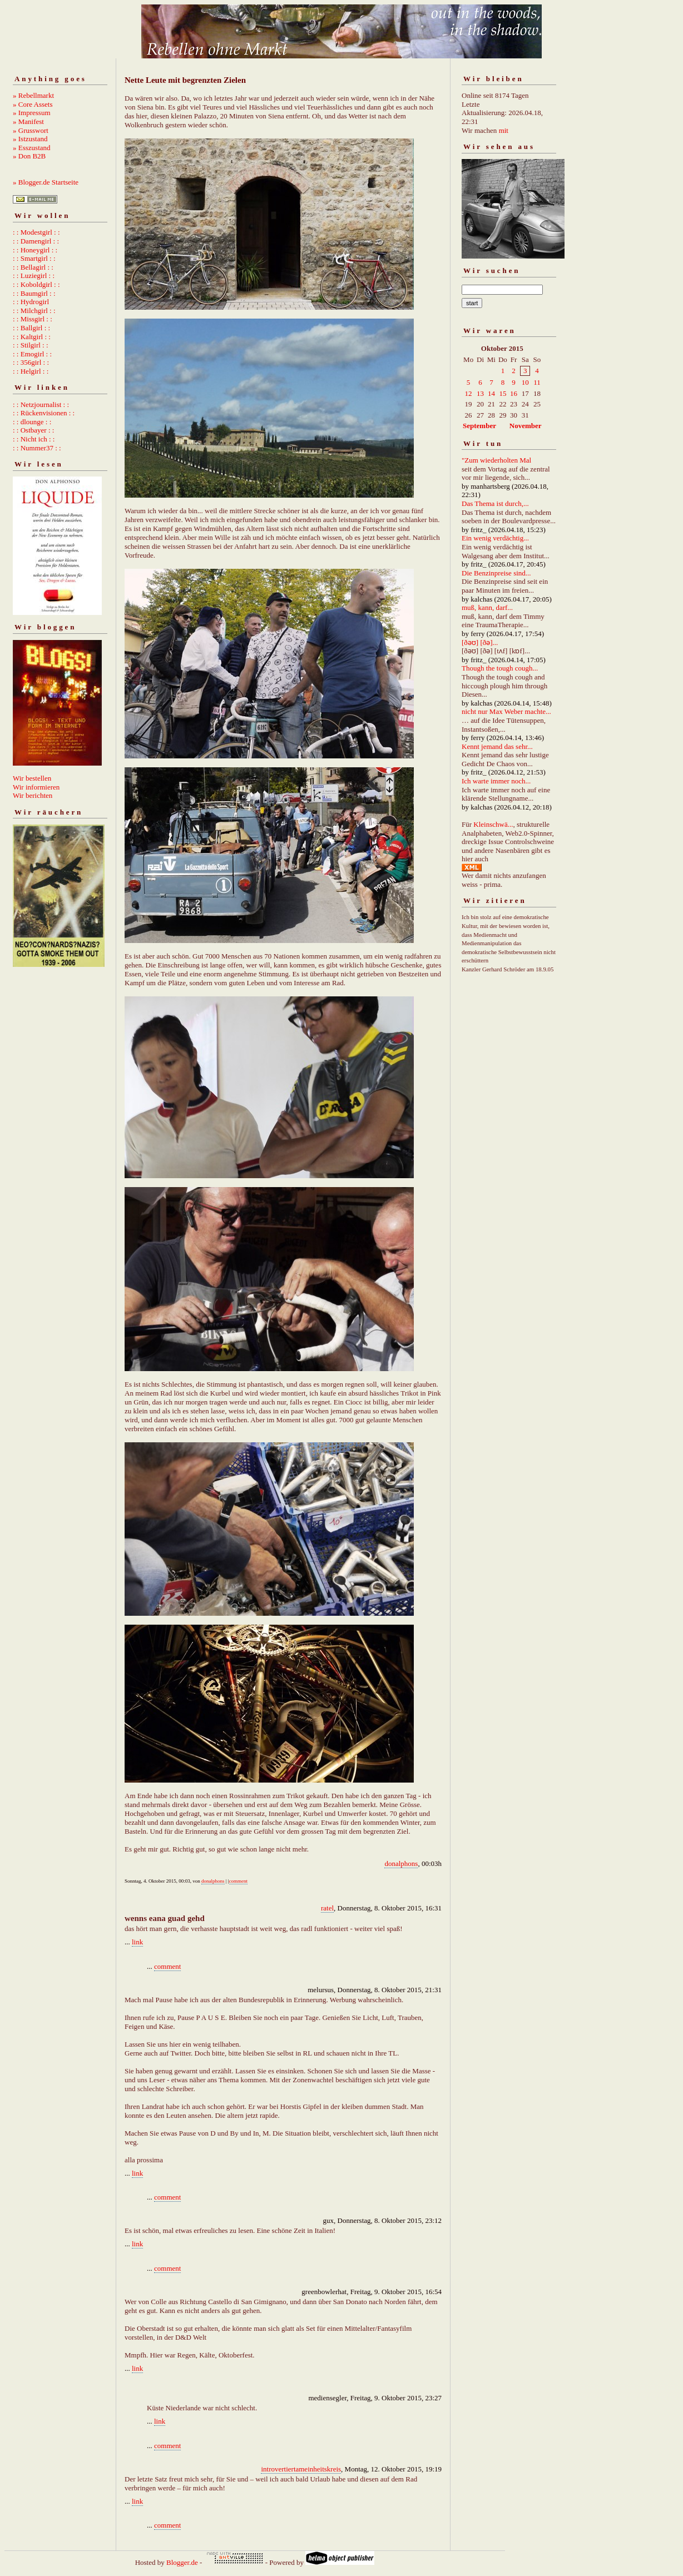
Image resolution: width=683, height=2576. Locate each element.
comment (238, 1881)
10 (525, 382)
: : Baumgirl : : (34, 293)
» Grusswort (30, 130)
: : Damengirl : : (36, 241)
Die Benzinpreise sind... (496, 573)
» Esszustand (32, 147)
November (525, 425)
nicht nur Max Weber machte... (506, 711)
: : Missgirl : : (32, 319)
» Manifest (28, 121)
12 (468, 393)
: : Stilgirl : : (30, 345)
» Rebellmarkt (33, 95)
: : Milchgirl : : (34, 310)
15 (502, 393)
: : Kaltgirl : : (32, 336)
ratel (327, 1908)
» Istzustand (30, 139)
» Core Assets (33, 104)
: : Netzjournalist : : (41, 404)
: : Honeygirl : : (35, 250)
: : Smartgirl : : (34, 258)
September (479, 425)
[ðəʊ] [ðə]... (480, 642)
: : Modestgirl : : (36, 232)
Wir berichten (32, 795)
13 (480, 393)
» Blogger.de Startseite (45, 182)
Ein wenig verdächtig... (495, 538)
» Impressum (32, 112)
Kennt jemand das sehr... (497, 746)
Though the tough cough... (500, 668)
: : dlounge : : (32, 422)
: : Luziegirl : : (34, 275)
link (137, 1942)
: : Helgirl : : (30, 371)
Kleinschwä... (493, 824)
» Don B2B (29, 156)
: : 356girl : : (31, 362)
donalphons (401, 1863)
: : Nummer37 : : (37, 448)
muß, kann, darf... (487, 607)
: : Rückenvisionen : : (44, 413)
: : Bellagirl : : (33, 267)
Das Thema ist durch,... (495, 503)
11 (537, 382)
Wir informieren (36, 787)
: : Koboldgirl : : (36, 284)
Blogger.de (182, 2562)
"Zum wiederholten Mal (496, 460)
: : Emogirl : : (32, 354)
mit (503, 130)
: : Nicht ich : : (34, 439)
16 (513, 393)
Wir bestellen (32, 778)
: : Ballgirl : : (31, 328)
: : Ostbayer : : (33, 430)
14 (491, 393)
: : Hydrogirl (31, 301)
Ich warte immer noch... (496, 781)
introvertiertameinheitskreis (301, 2469)
